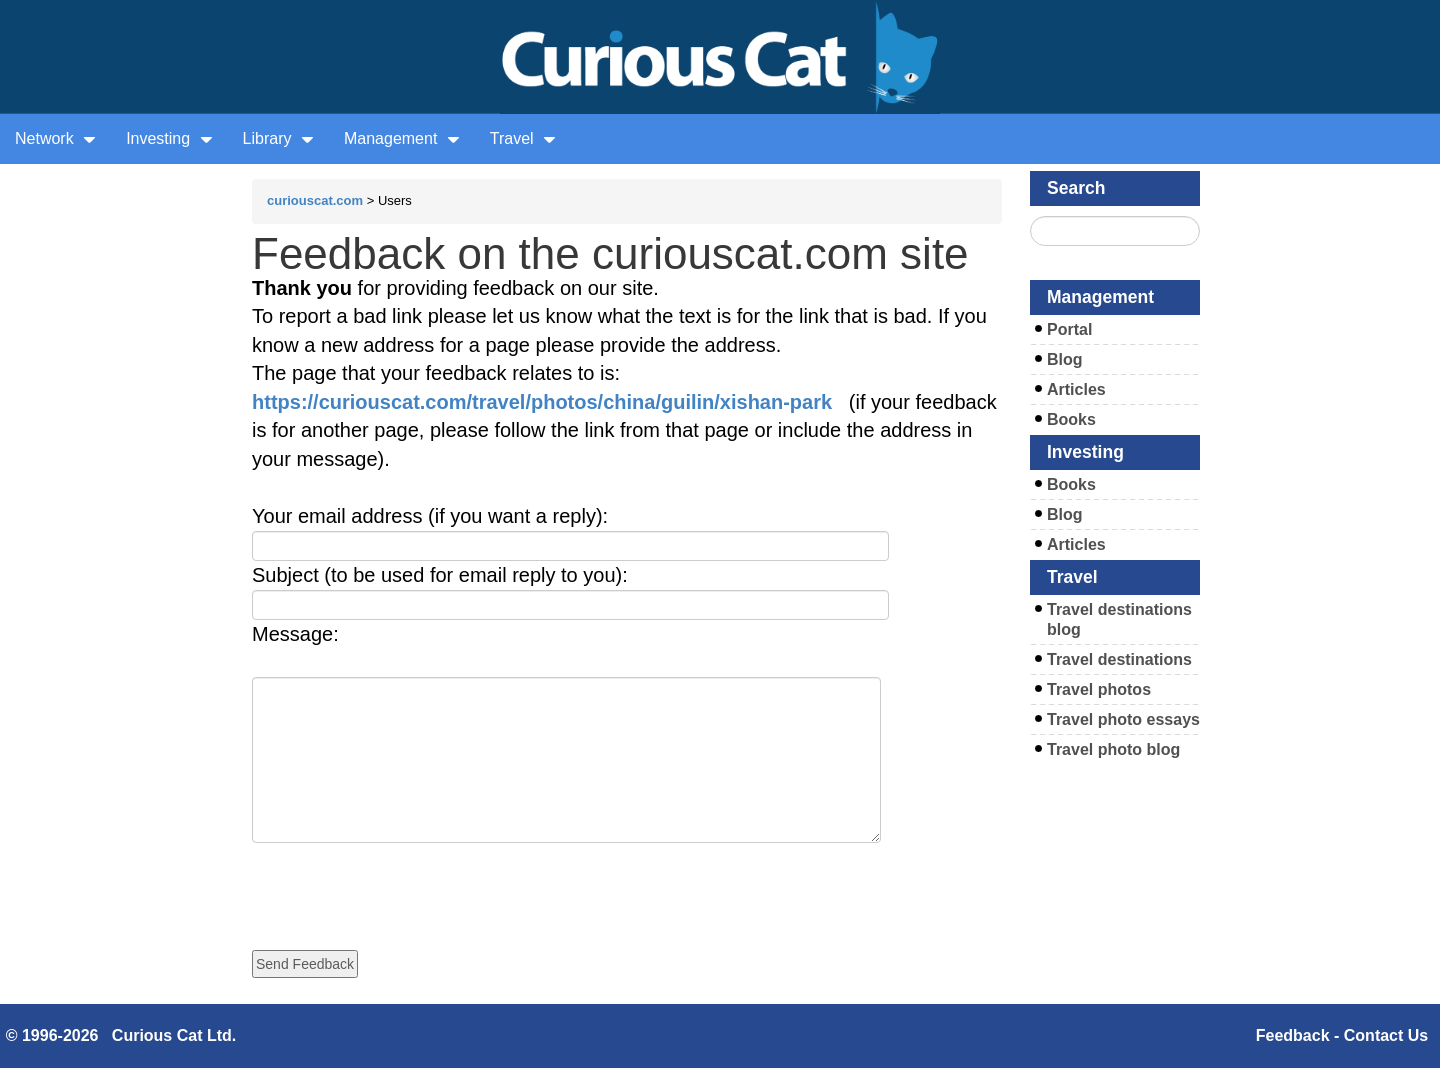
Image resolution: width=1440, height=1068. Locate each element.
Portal (1069, 329)
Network (55, 138)
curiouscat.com (315, 200)
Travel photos (1099, 689)
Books (1071, 419)
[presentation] (404, 882)
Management (402, 138)
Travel (523, 138)
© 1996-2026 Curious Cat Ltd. (121, 1035)
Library (278, 138)
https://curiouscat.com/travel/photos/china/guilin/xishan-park (542, 402)
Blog (1065, 359)
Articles (1076, 389)
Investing (169, 138)
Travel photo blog (1113, 749)
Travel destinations (1119, 659)
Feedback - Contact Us (1342, 1035)
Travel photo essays (1123, 719)
